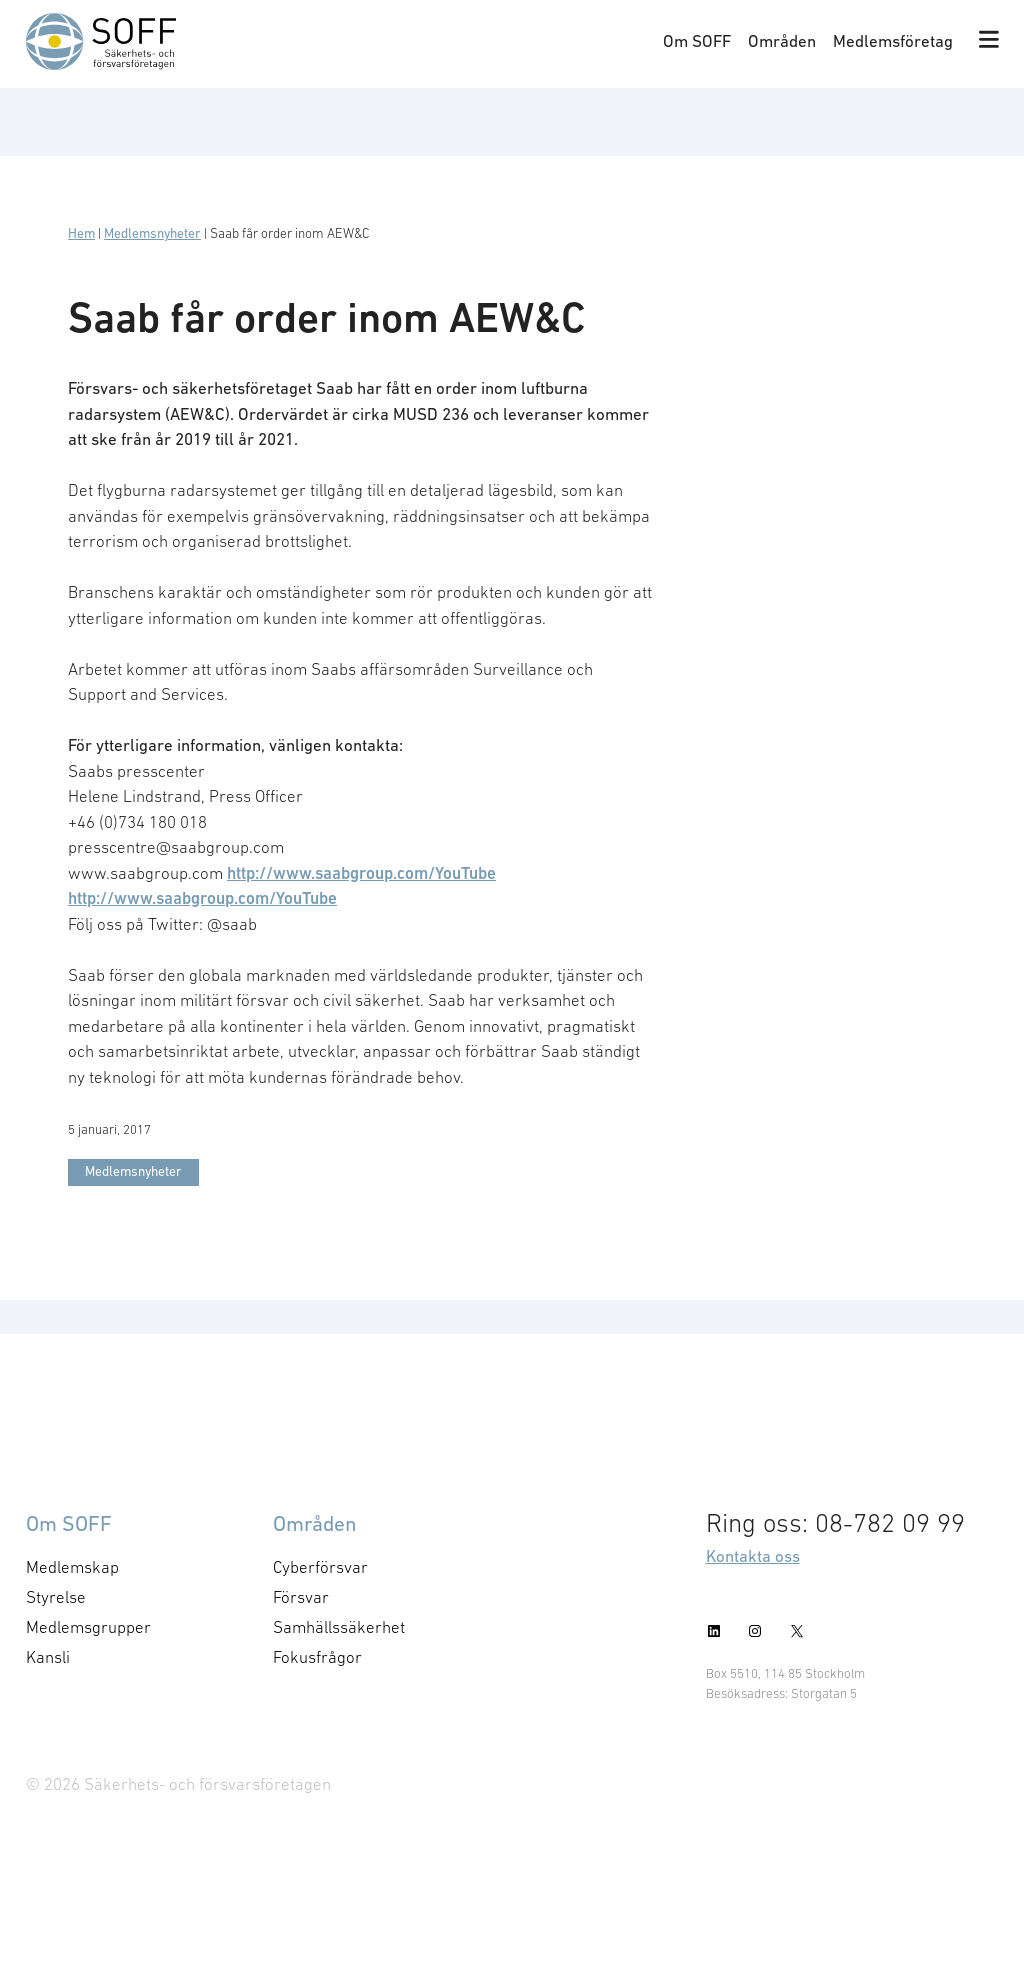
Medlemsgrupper (88, 1627)
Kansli (48, 1657)
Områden (782, 41)
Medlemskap (72, 1567)
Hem (81, 233)
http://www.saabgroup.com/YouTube (361, 873)
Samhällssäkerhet (339, 1627)
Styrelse (56, 1597)
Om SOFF (697, 41)
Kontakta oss (753, 1556)
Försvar (301, 1597)
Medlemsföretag (893, 41)
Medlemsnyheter (152, 233)
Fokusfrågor (317, 1657)
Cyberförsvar (320, 1567)
